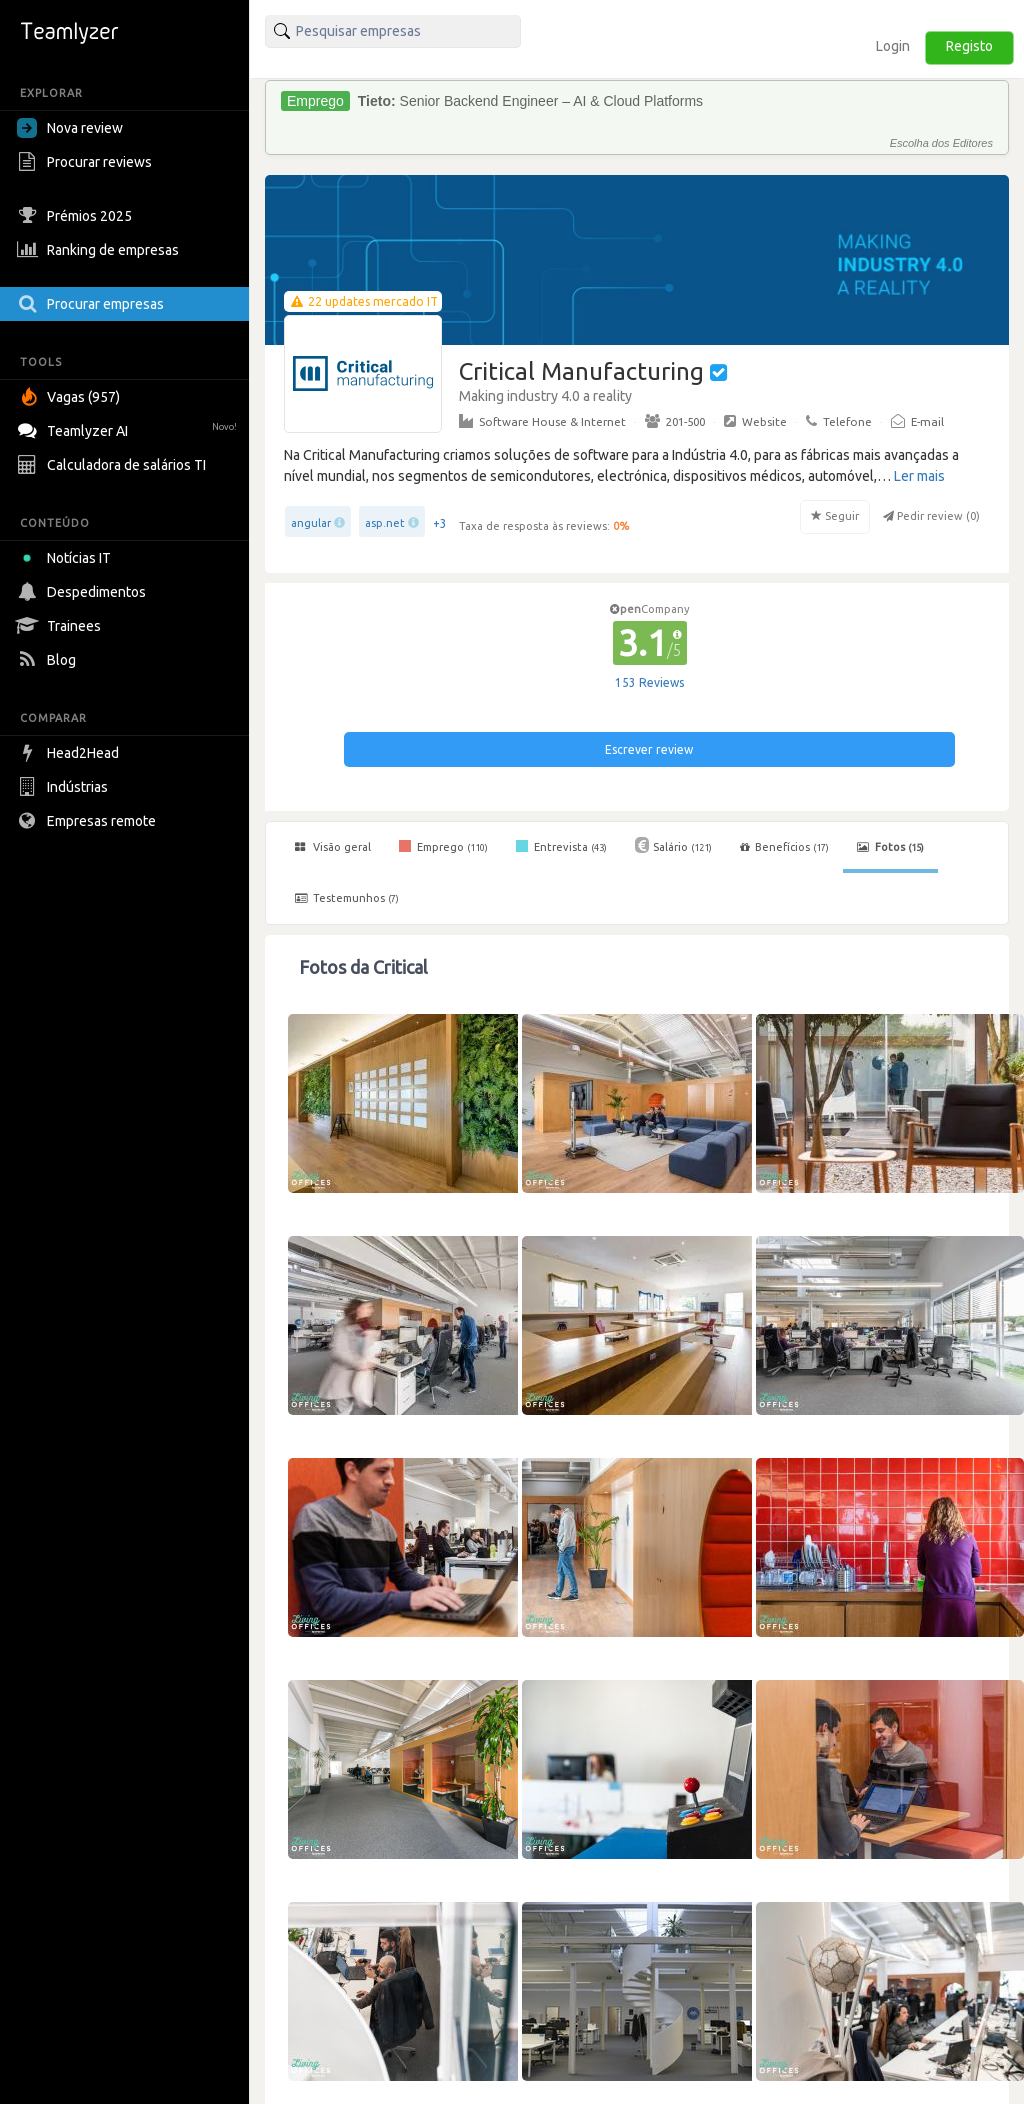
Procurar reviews (87, 162)
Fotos (890, 847)
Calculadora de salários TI (114, 465)
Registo (969, 46)
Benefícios (784, 847)
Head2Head (70, 753)
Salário (673, 845)
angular (311, 523)
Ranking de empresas (100, 250)
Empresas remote (89, 821)
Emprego (443, 846)
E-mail (917, 421)
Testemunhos (347, 898)
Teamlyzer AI (129, 428)
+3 (440, 523)
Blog (49, 660)
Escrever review (649, 749)
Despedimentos (84, 592)
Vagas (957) (71, 397)
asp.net (385, 523)
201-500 (675, 421)
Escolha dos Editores (941, 143)
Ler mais (919, 476)
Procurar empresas (93, 304)
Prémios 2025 (77, 216)
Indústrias (65, 787)
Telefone (839, 421)
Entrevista (561, 846)
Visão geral (333, 847)
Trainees (61, 626)
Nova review (70, 128)
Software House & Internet (542, 421)
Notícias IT (67, 558)
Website (755, 421)
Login (893, 46)
